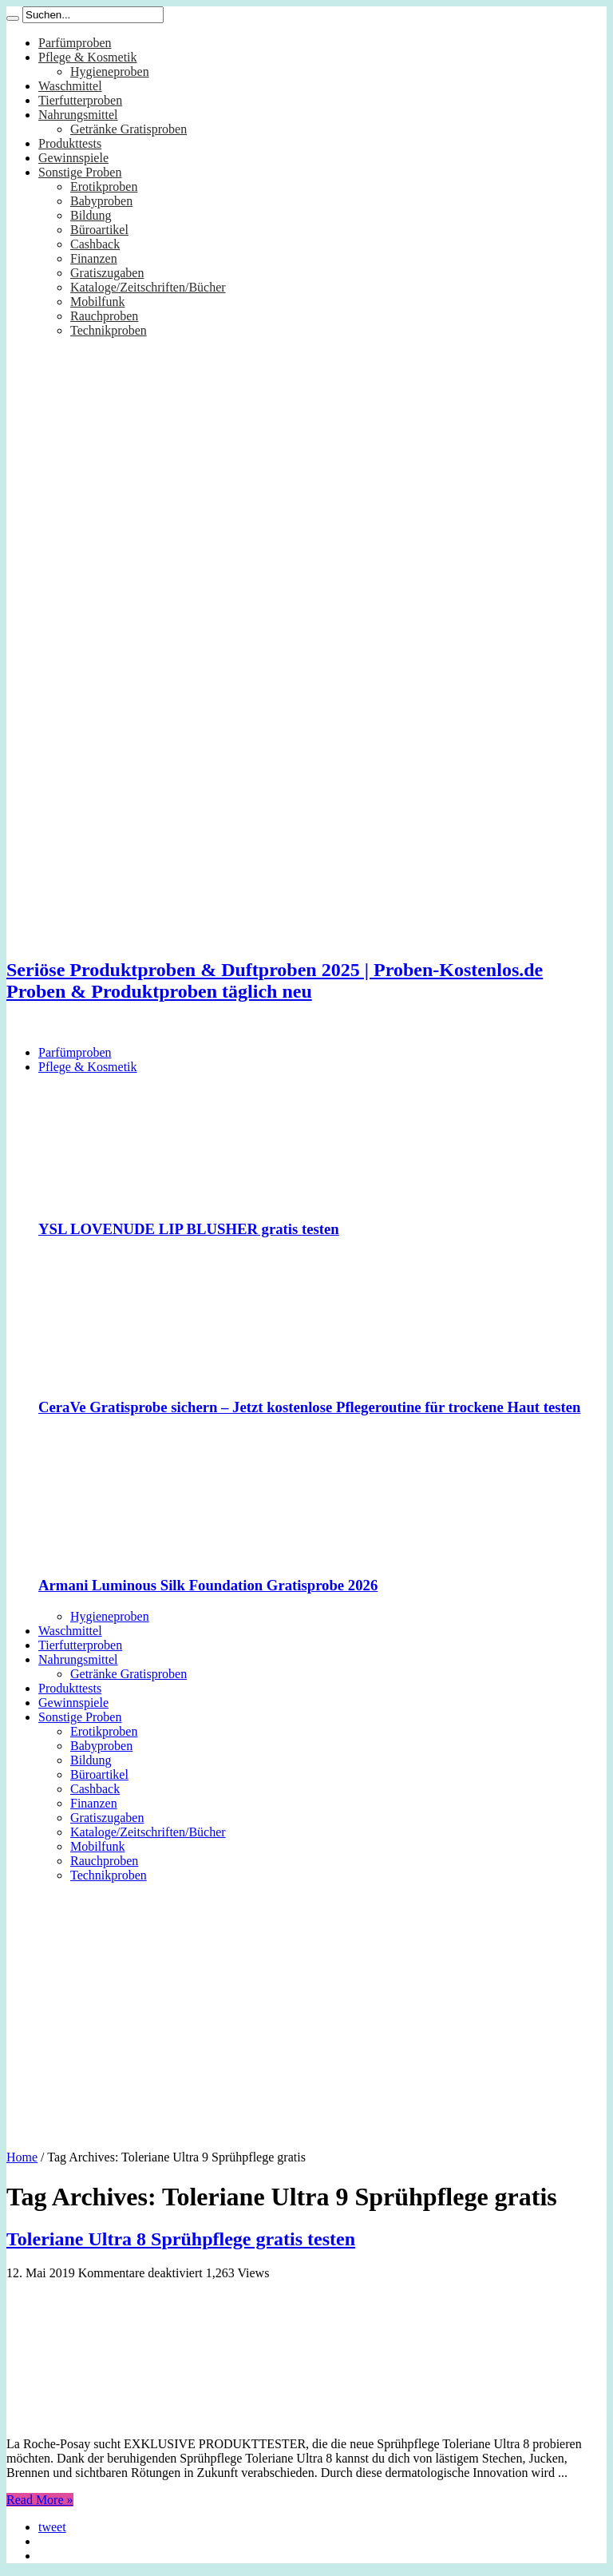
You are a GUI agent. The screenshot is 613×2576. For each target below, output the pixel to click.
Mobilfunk (97, 301)
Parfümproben (75, 43)
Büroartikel (99, 229)
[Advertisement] (306, 2010)
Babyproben (101, 201)
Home (22, 2157)
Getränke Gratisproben (128, 129)
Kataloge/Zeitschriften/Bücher (148, 287)
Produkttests (69, 143)
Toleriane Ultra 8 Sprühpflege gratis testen (180, 2239)
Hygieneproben (109, 71)
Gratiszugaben (107, 273)
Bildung (91, 215)
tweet (52, 2527)
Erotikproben (103, 186)
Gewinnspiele (73, 158)
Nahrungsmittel (78, 114)
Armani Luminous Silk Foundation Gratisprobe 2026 (208, 1585)
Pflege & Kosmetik (87, 57)
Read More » (39, 2500)
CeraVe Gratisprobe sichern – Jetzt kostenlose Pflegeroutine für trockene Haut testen (309, 1407)
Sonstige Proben (79, 172)
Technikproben (108, 330)
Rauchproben (104, 316)
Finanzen (93, 258)
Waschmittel (70, 86)
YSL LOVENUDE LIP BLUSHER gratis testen (188, 1229)
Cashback (95, 244)
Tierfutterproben (80, 100)
